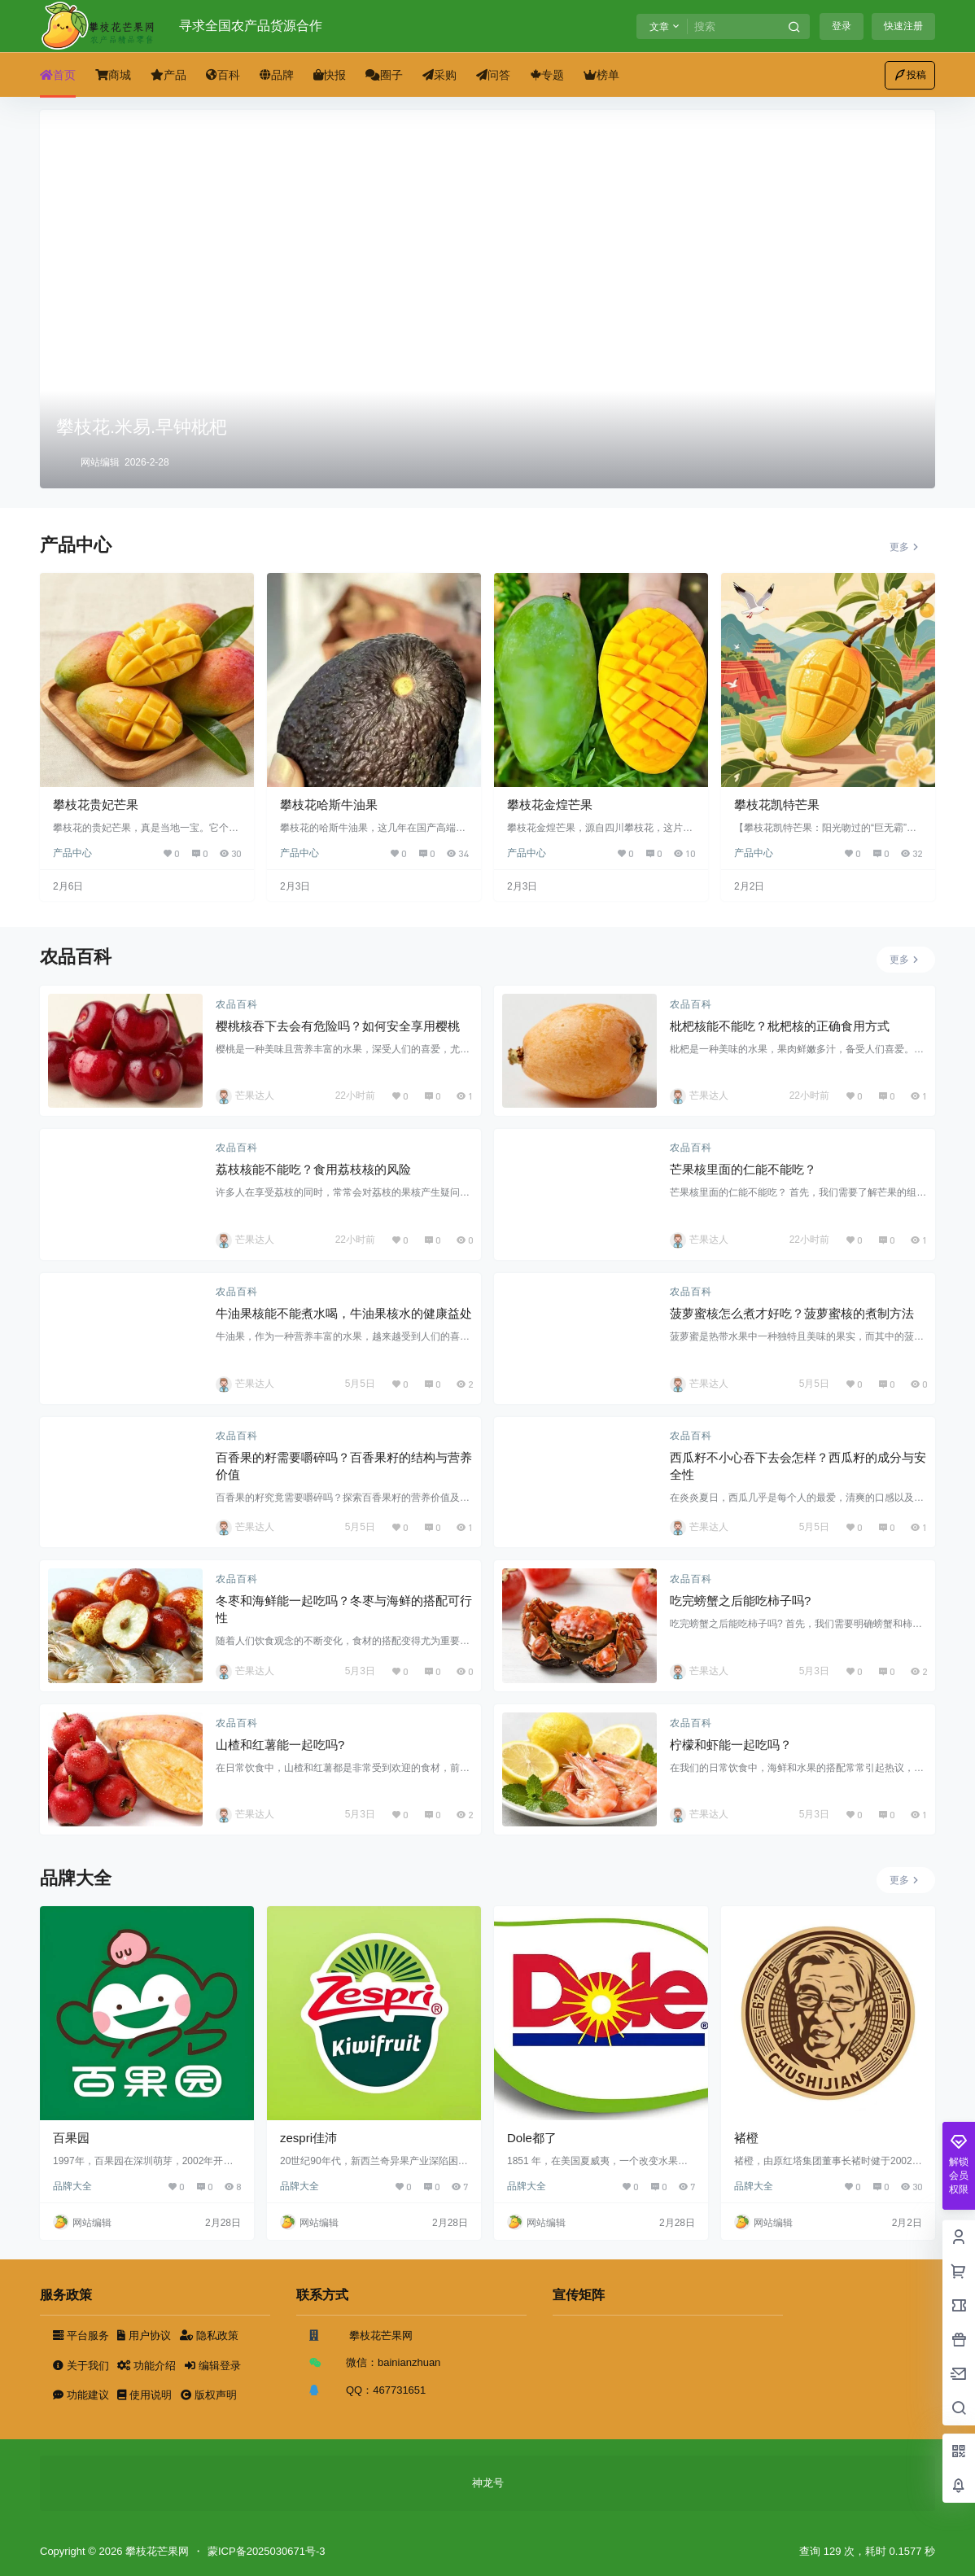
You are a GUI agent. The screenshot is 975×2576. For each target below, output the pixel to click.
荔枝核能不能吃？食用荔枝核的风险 (313, 1169)
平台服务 (82, 2335)
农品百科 (237, 1004)
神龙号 (488, 2483)
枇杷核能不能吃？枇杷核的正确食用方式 (780, 1026)
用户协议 (145, 2335)
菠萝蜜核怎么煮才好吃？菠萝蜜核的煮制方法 (792, 1313)
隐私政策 (209, 2335)
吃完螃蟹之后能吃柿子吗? (740, 1600)
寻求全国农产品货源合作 (250, 26)
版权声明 (209, 2395)
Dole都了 (532, 2138)
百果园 (71, 2138)
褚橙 (746, 2138)
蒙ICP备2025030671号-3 (267, 2551)
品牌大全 (72, 2186)
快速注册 (903, 26)
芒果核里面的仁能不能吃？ (743, 1169)
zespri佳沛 (308, 2138)
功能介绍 (147, 2366)
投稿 (910, 75)
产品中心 (72, 853)
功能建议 (82, 2395)
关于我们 (82, 2366)
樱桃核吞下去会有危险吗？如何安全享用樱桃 (338, 1026)
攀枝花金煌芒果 (549, 804)
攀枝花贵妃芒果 (95, 804)
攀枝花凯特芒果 (777, 804)
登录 (841, 26)
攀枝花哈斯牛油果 (329, 804)
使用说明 (145, 2395)
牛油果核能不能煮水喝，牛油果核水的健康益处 (344, 1313)
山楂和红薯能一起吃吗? (280, 1745)
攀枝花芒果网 (155, 2551)
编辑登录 (213, 2366)
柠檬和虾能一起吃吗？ (731, 1745)
